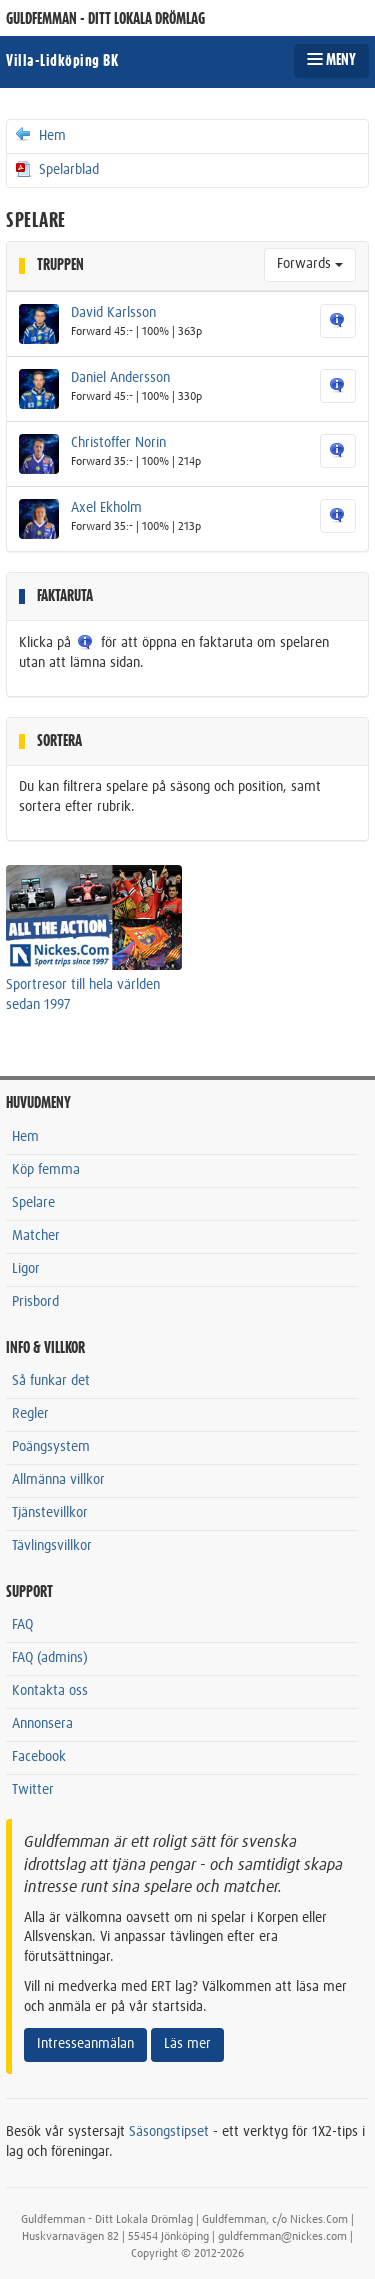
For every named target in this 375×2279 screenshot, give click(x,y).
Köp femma (46, 1170)
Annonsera (42, 1724)
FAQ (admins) (50, 1658)
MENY (331, 60)
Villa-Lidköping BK (62, 61)
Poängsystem (51, 1447)
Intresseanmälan (85, 2044)
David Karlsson (113, 313)
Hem (39, 135)
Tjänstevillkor (50, 1513)
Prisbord (35, 1302)
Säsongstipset (169, 2132)
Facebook (39, 1757)
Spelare (33, 1203)
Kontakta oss (50, 1691)
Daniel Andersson (120, 378)
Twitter (33, 1790)
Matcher (36, 1236)
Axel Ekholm (106, 508)
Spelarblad (56, 169)
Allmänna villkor (58, 1480)
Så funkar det (51, 1381)
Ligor (26, 1269)
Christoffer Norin (118, 443)
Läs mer (187, 2044)
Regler (30, 1414)
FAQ (22, 1625)
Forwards (310, 264)
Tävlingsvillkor (52, 1546)
